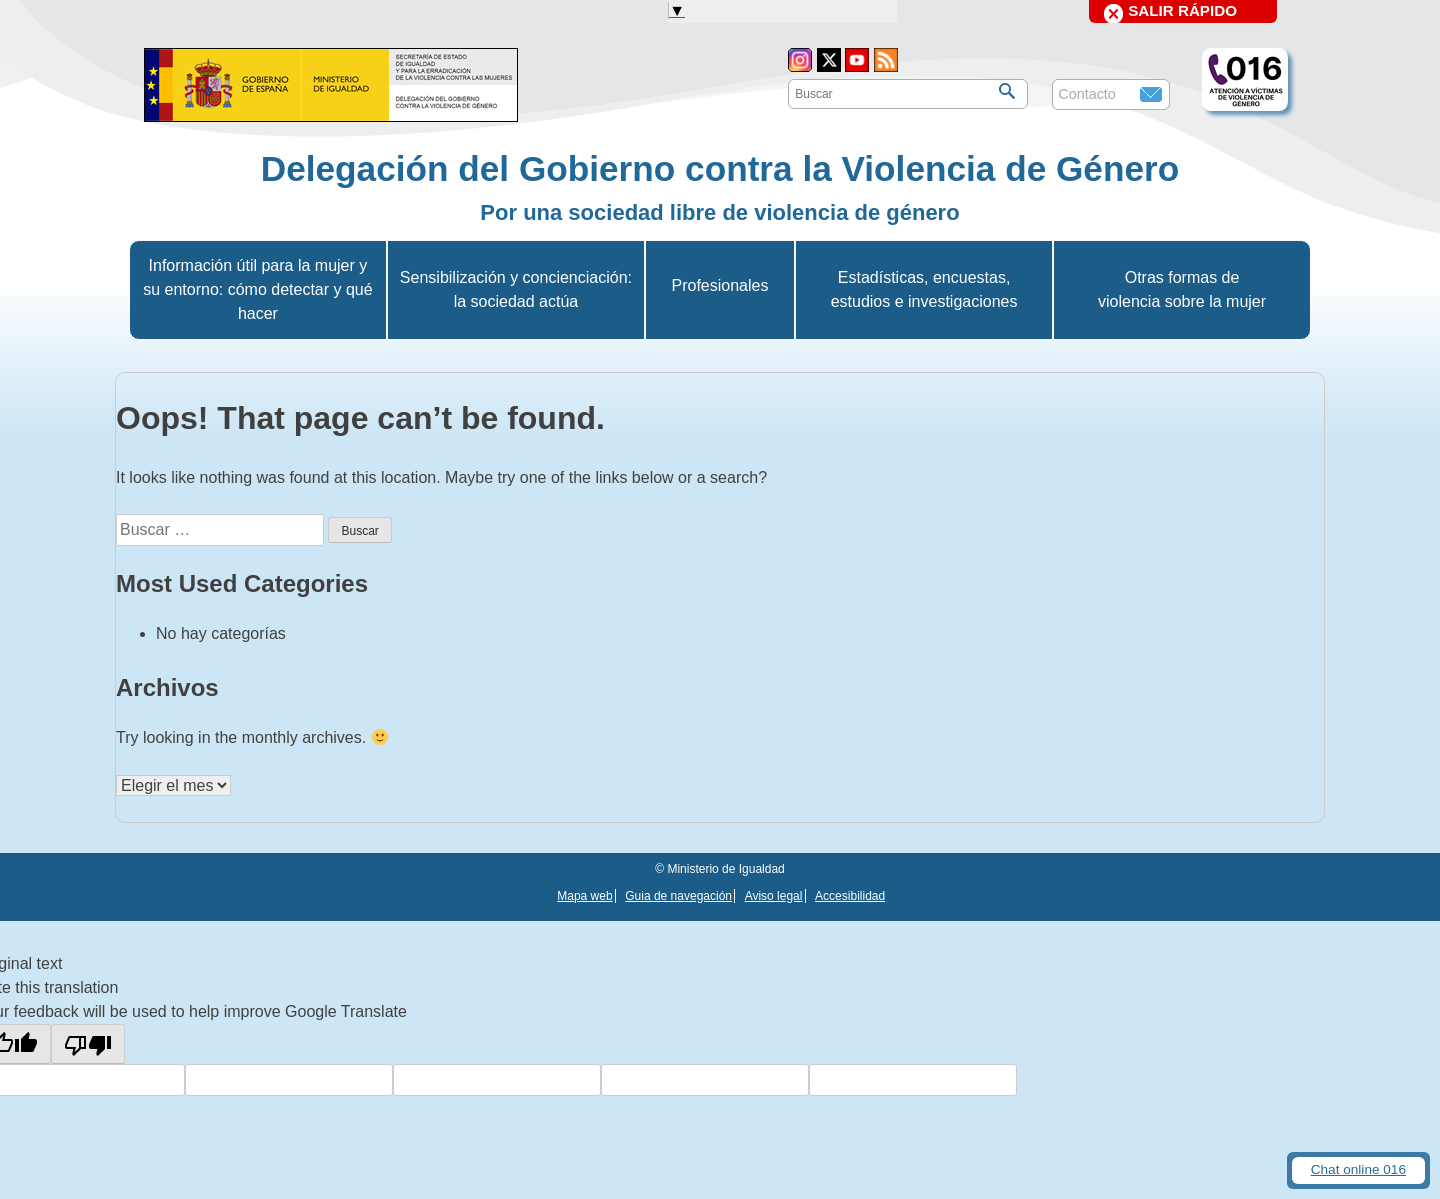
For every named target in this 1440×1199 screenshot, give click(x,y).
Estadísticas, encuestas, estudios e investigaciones (924, 289)
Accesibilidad (850, 896)
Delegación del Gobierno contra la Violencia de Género (720, 168)
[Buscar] (1007, 91)
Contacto (1087, 94)
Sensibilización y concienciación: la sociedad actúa (516, 289)
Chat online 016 (1358, 1169)
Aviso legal (774, 896)
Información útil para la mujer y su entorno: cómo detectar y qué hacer (257, 289)
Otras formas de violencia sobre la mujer (1182, 289)
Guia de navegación (678, 896)
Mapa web (584, 896)
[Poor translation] (88, 1044)
